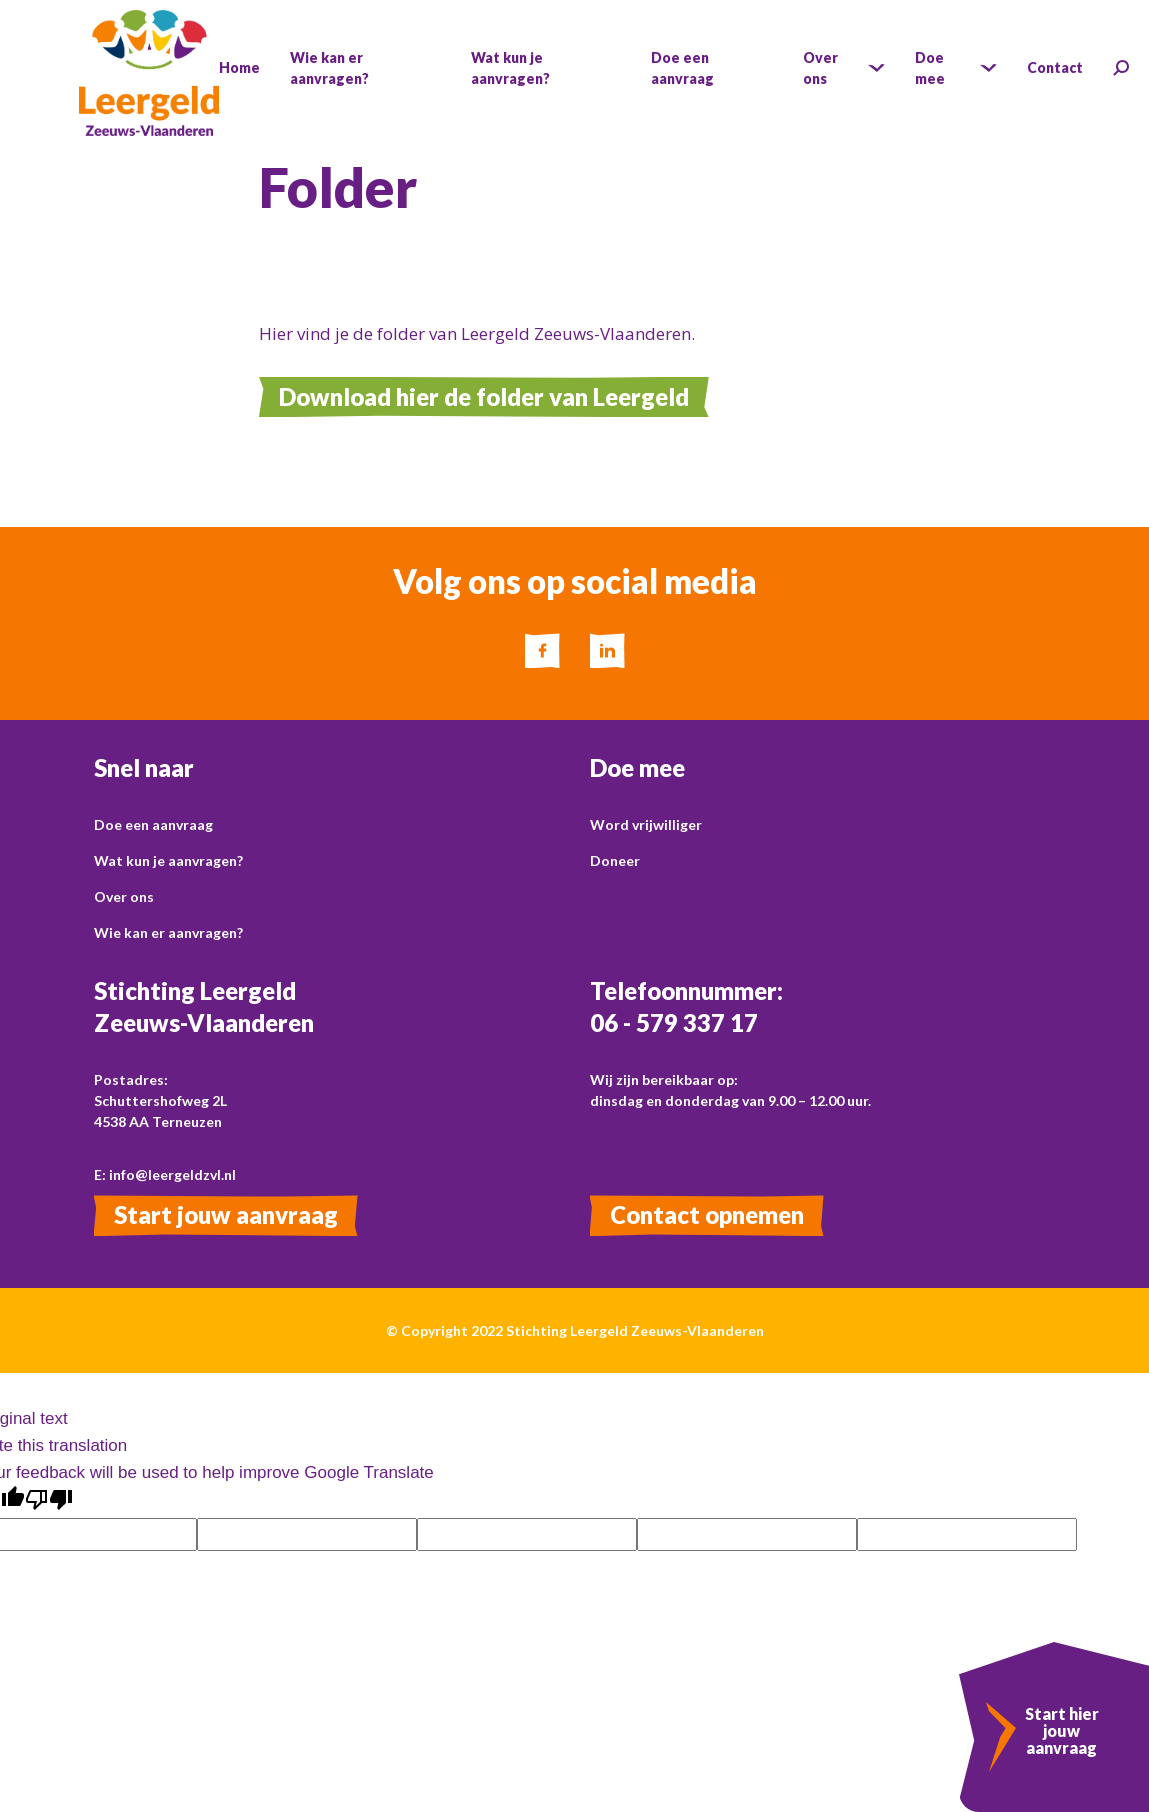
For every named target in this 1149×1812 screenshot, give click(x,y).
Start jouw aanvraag (226, 1214)
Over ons (124, 896)
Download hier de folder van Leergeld (484, 396)
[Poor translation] (49, 1500)
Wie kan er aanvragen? (168, 932)
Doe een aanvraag (153, 824)
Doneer (615, 860)
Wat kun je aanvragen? (168, 860)
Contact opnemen (707, 1214)
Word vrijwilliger (646, 824)
